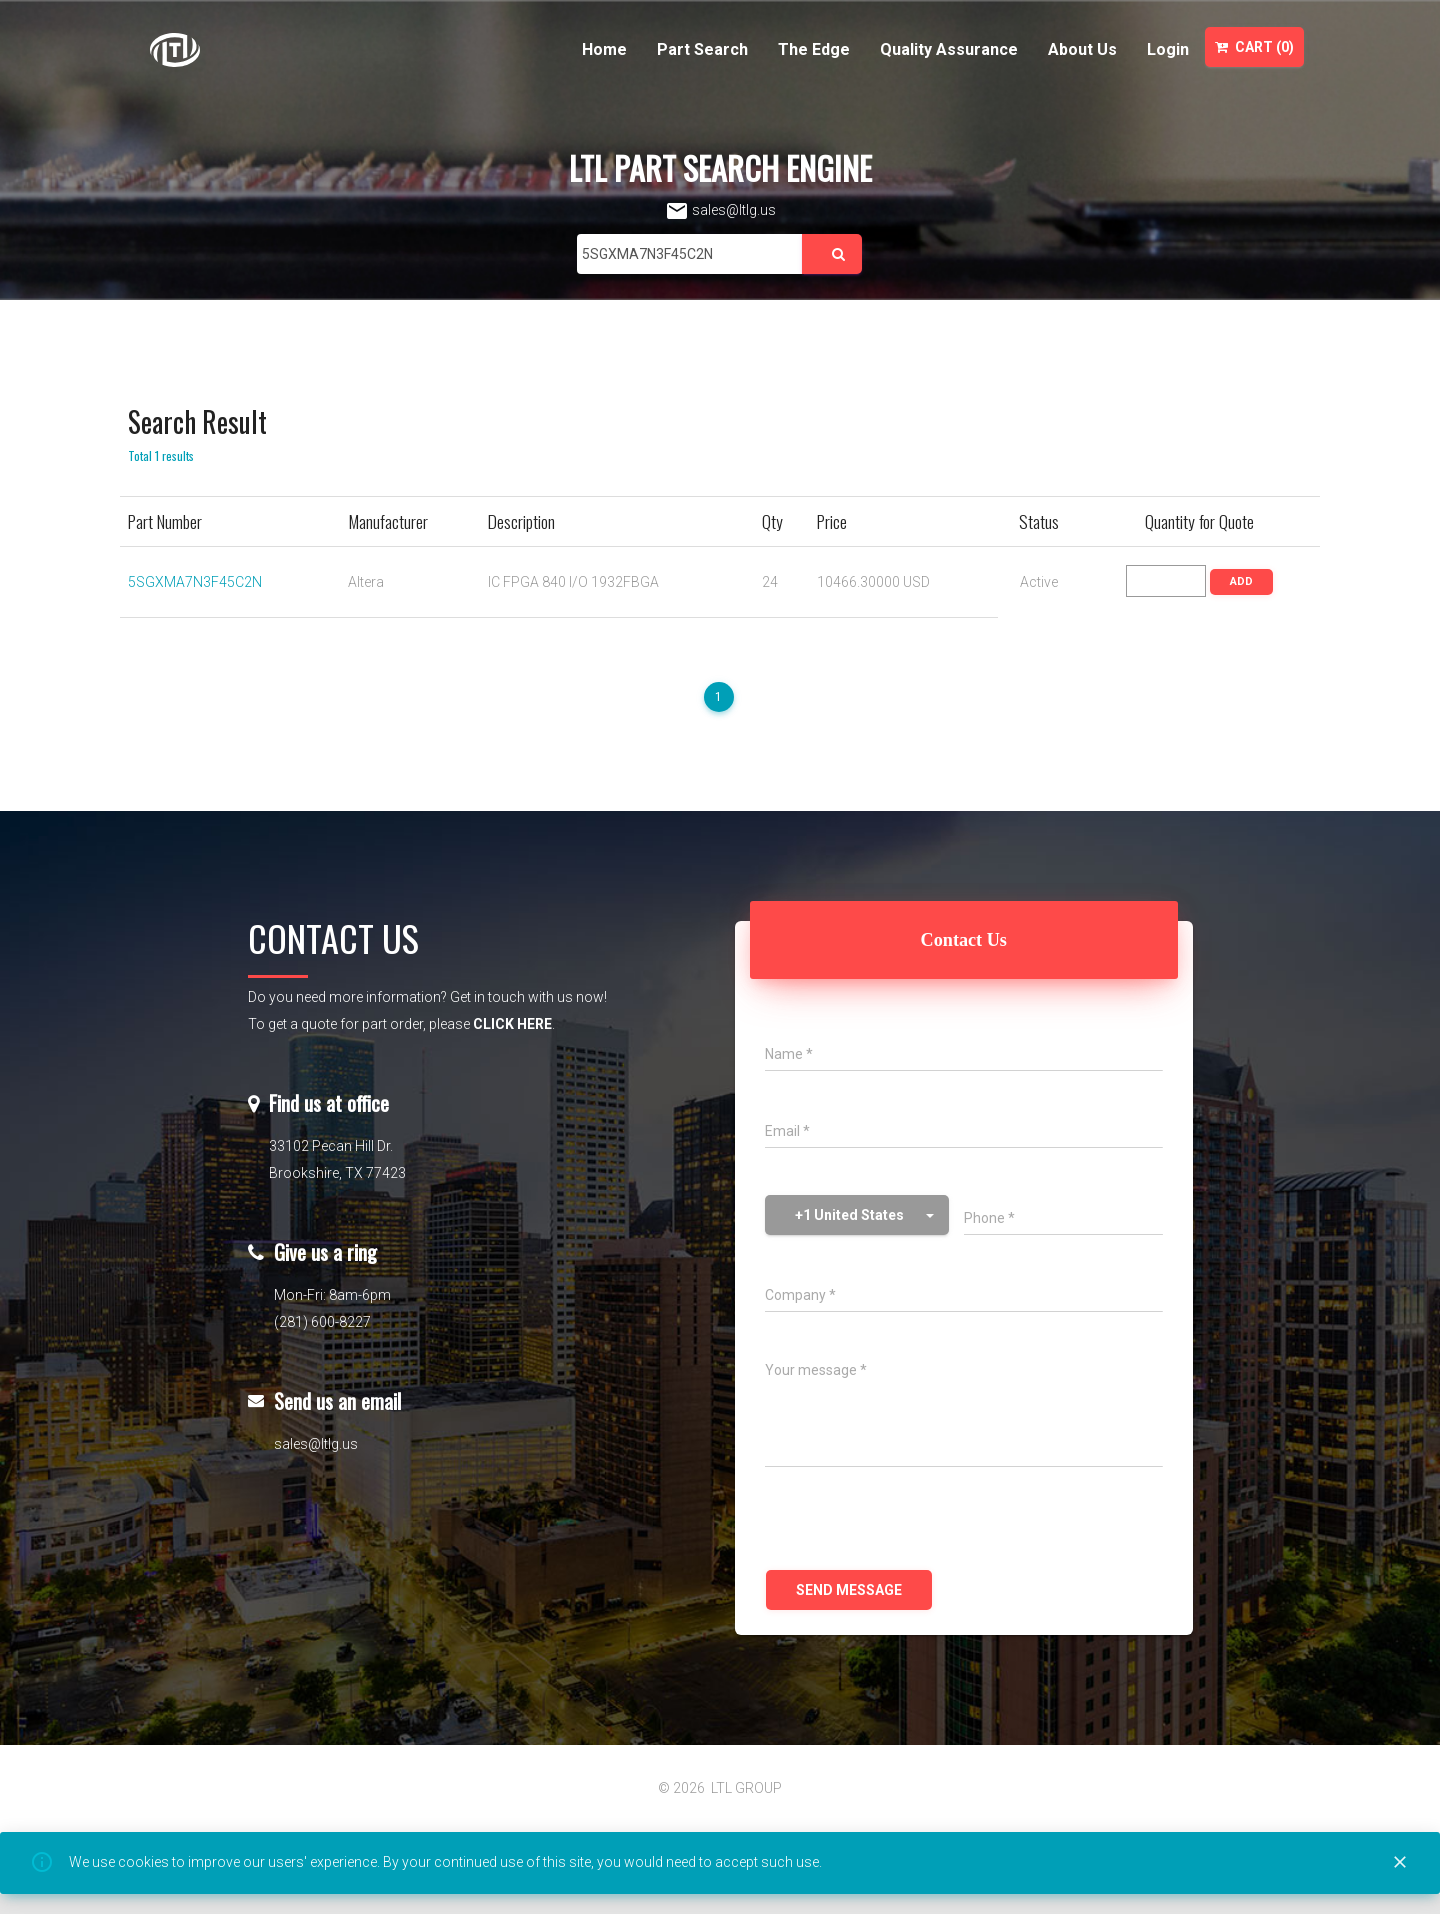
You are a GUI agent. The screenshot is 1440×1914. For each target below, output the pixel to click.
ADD (1241, 581)
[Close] (1400, 1863)
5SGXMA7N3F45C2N (195, 582)
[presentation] (917, 1521)
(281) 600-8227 (322, 1322)
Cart (1254, 47)
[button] (857, 1215)
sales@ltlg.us (720, 210)
